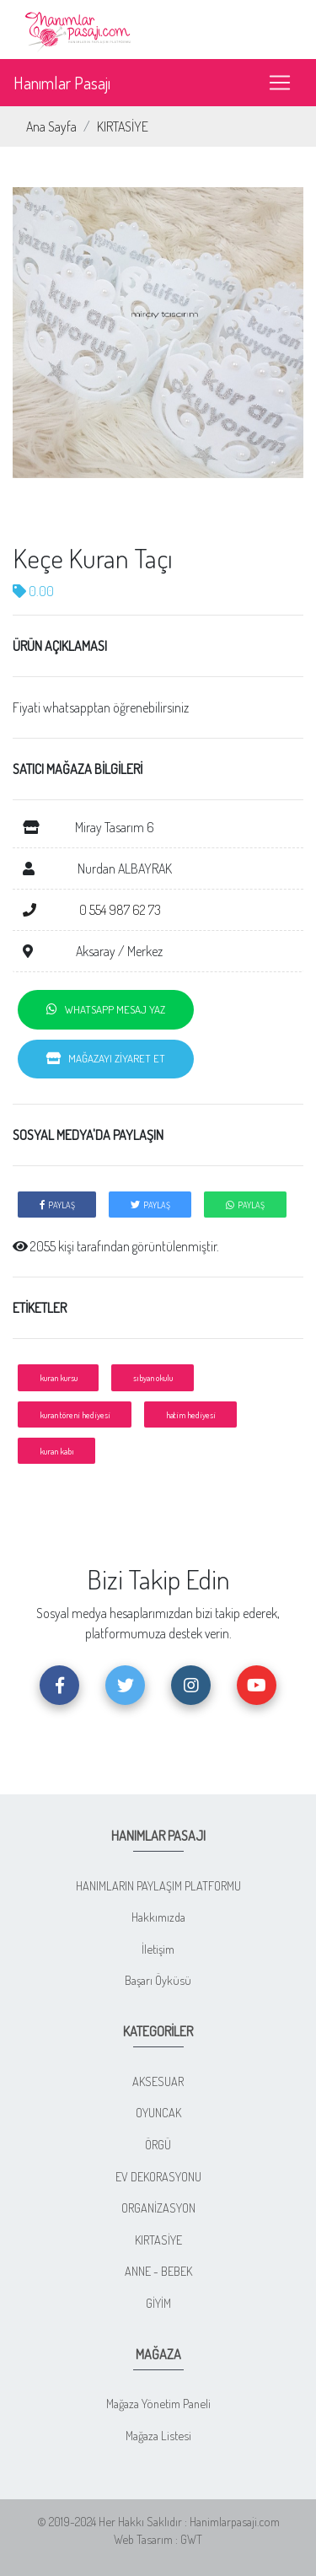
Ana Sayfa (51, 126)
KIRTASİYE (122, 126)
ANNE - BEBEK (158, 2270)
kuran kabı (57, 1450)
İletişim (158, 1948)
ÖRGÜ (158, 2144)
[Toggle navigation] (280, 83)
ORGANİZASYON (158, 2207)
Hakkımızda (158, 1916)
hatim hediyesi (191, 1414)
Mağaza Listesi (158, 2435)
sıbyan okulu (153, 1377)
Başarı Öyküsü (158, 1979)
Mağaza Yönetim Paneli (158, 2403)
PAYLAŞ (57, 1204)
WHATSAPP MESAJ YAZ (105, 1009)
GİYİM (158, 2302)
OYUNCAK (158, 2112)
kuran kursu (59, 1377)
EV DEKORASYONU (158, 2176)
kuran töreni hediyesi (75, 1414)
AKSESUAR (158, 2081)
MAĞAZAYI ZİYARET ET (105, 1058)
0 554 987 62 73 (92, 909)
